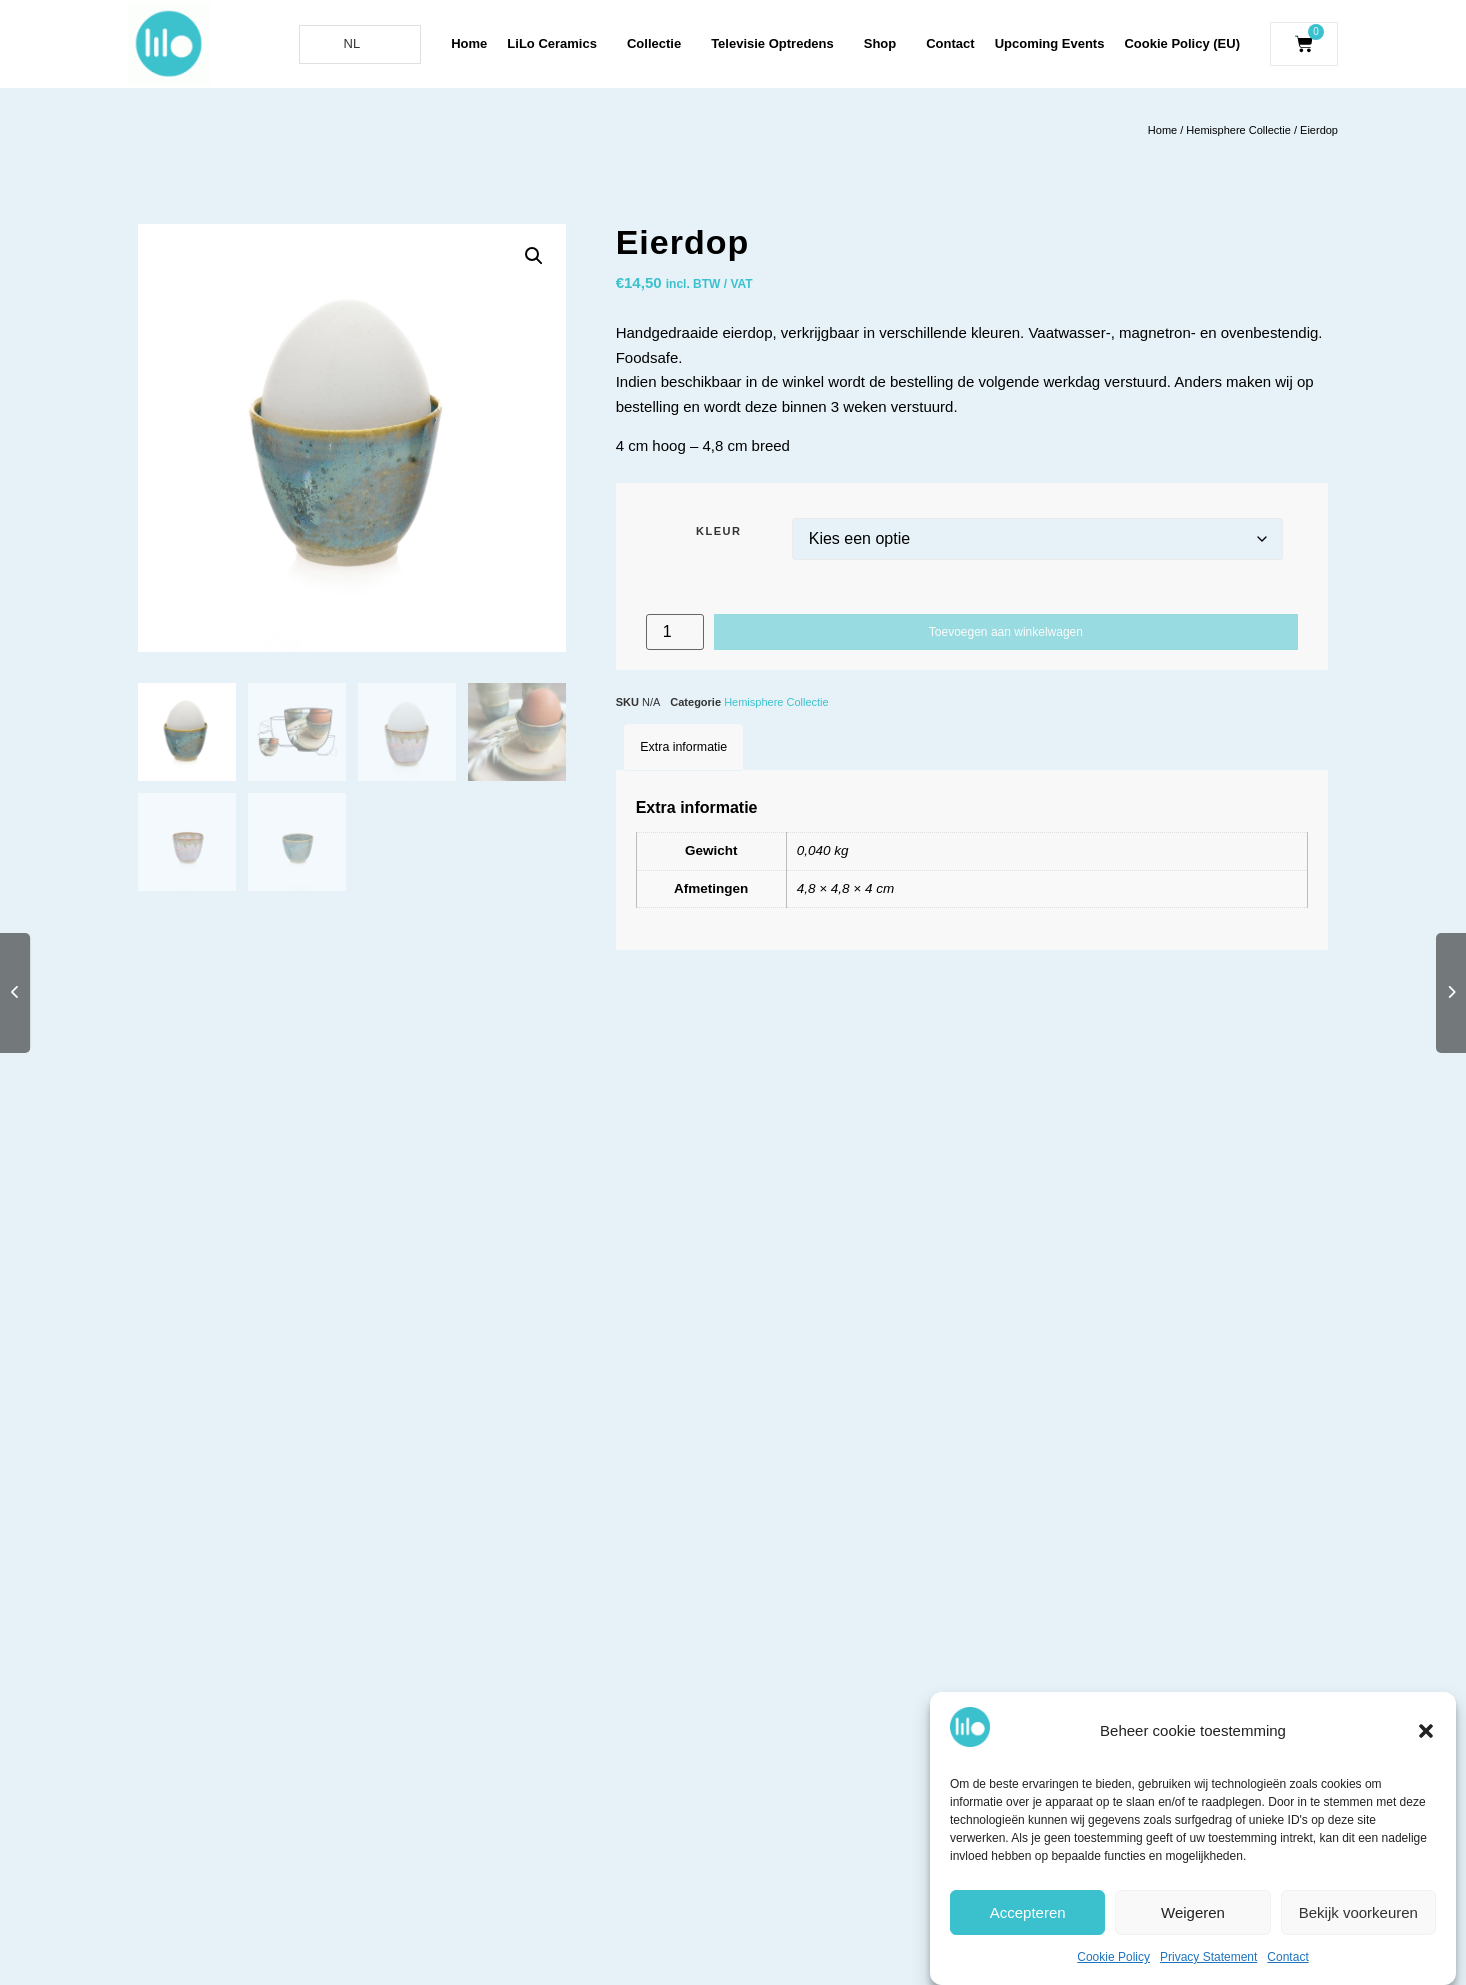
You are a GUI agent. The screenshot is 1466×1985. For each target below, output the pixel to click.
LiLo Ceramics (557, 44)
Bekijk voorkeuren (1358, 1912)
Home (469, 43)
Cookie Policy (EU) (1182, 43)
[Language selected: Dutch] (360, 44)
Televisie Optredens (777, 44)
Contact (1287, 1957)
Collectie (659, 44)
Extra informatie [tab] (683, 747)
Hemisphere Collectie (1238, 130)
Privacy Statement (1208, 1957)
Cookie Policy (1113, 1957)
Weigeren (1193, 1912)
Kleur (719, 531)
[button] (1426, 1731)
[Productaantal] (675, 632)
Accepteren (1028, 1912)
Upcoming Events (1050, 43)
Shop (885, 44)
